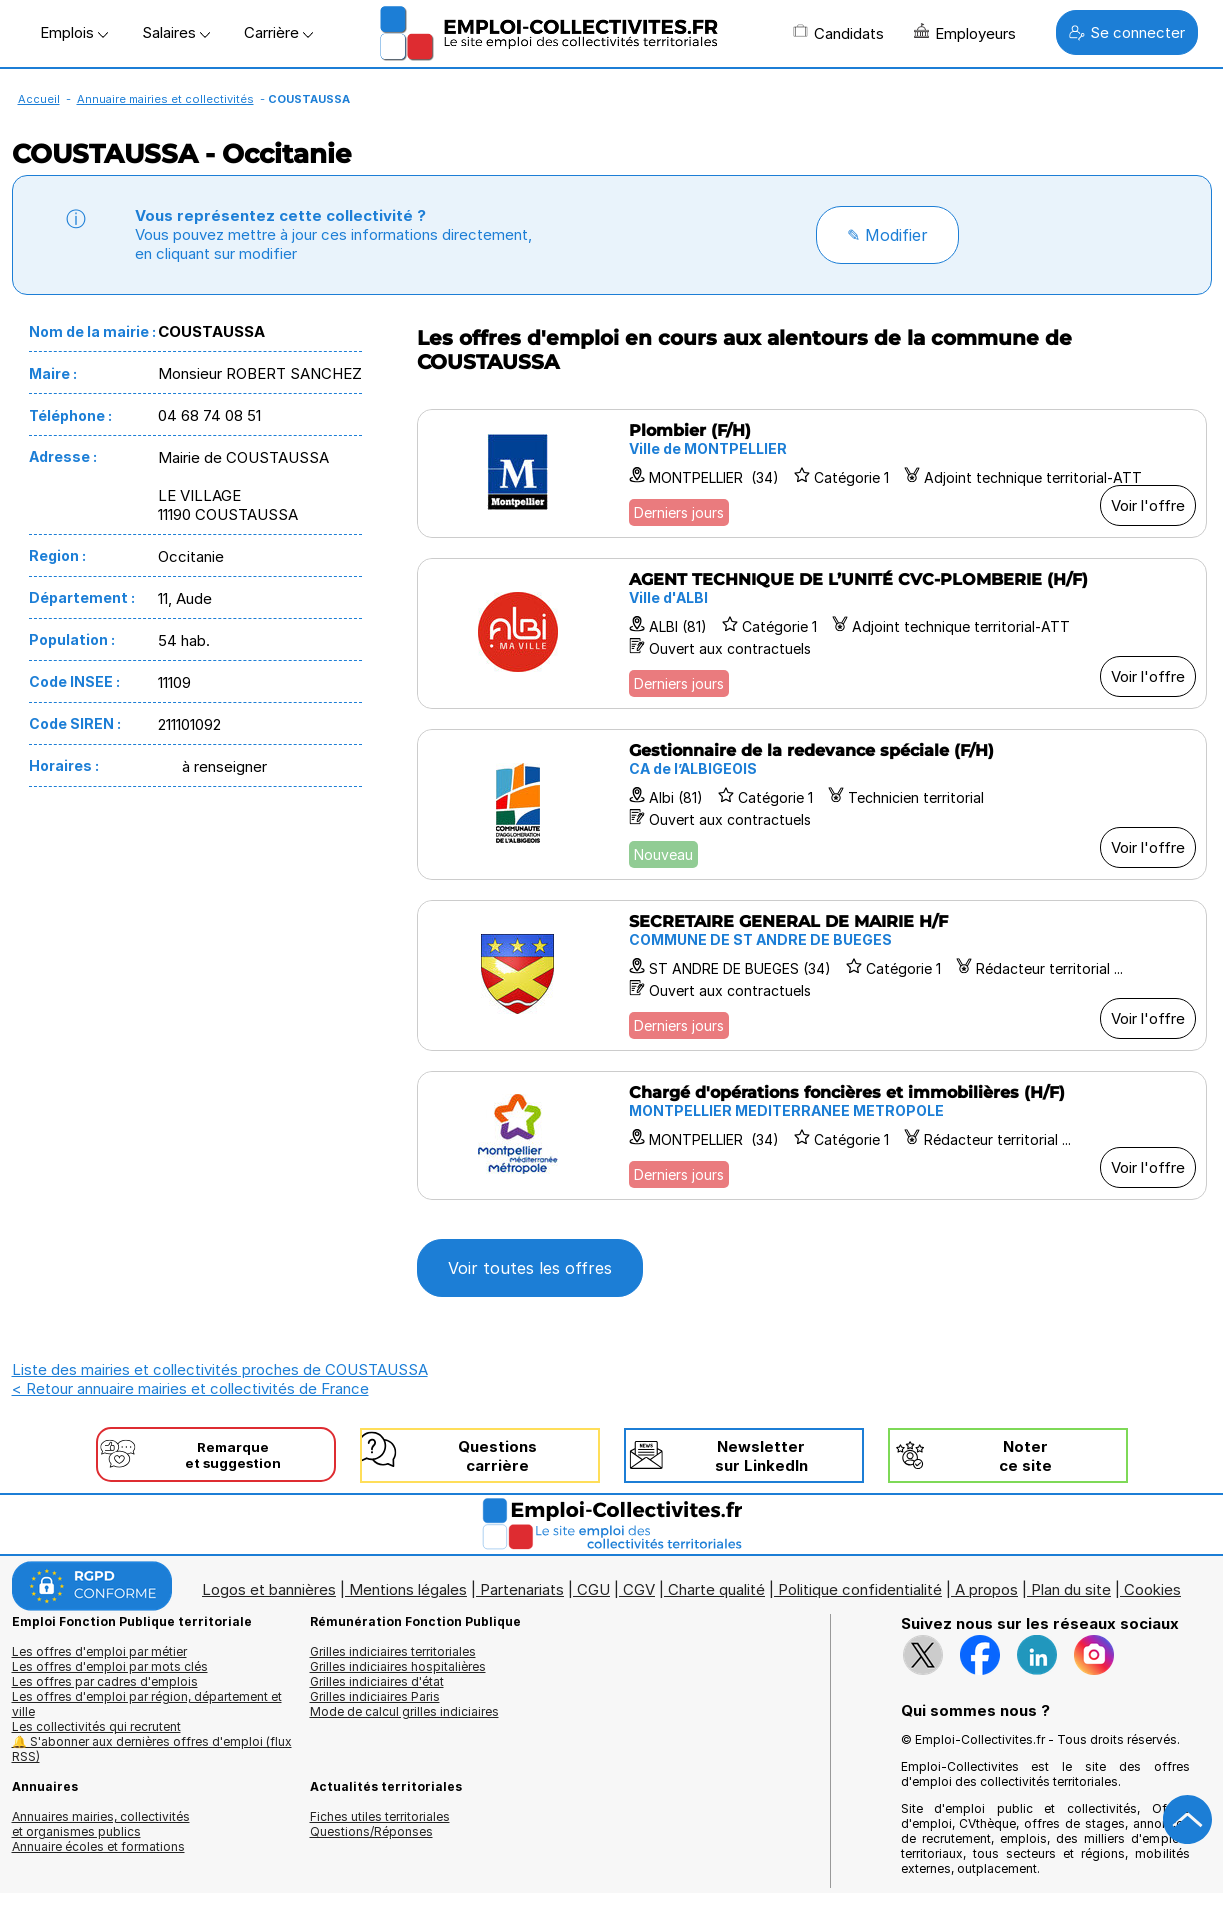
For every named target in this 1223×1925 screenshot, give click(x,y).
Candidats (838, 33)
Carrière (278, 32)
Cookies (1152, 1589)
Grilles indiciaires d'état (377, 1681)
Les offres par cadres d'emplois (105, 1681)
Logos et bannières (269, 1589)
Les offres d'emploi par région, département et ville (147, 1704)
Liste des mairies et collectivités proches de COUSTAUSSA (220, 1369)
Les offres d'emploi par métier (99, 1651)
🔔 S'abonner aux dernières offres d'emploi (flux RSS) (152, 1749)
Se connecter (1127, 32)
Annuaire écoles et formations (98, 1846)
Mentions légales (408, 1589)
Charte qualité (716, 1589)
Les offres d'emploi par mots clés (110, 1666)
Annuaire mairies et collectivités (165, 99)
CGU (593, 1589)
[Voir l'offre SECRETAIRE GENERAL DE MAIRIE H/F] (812, 975)
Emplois (74, 32)
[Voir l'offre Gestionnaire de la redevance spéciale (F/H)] (812, 804)
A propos (986, 1589)
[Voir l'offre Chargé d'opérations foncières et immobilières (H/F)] (812, 1135)
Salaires (176, 32)
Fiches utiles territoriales (380, 1816)
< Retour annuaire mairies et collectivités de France (190, 1388)
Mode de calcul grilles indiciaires (404, 1711)
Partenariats (522, 1589)
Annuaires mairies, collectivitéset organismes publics (101, 1824)
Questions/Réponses (371, 1831)
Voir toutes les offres (530, 1268)
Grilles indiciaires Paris (375, 1696)
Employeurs (965, 33)
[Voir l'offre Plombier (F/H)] (812, 473)
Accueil (39, 99)
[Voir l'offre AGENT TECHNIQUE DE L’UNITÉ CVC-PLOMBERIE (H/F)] (812, 633)
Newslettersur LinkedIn (761, 1456)
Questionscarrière (497, 1456)
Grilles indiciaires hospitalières (398, 1666)
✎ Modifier (887, 235)
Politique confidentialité (860, 1589)
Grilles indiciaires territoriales (393, 1651)
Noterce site (1025, 1456)
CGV (639, 1589)
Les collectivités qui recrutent (96, 1726)
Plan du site (1071, 1589)
